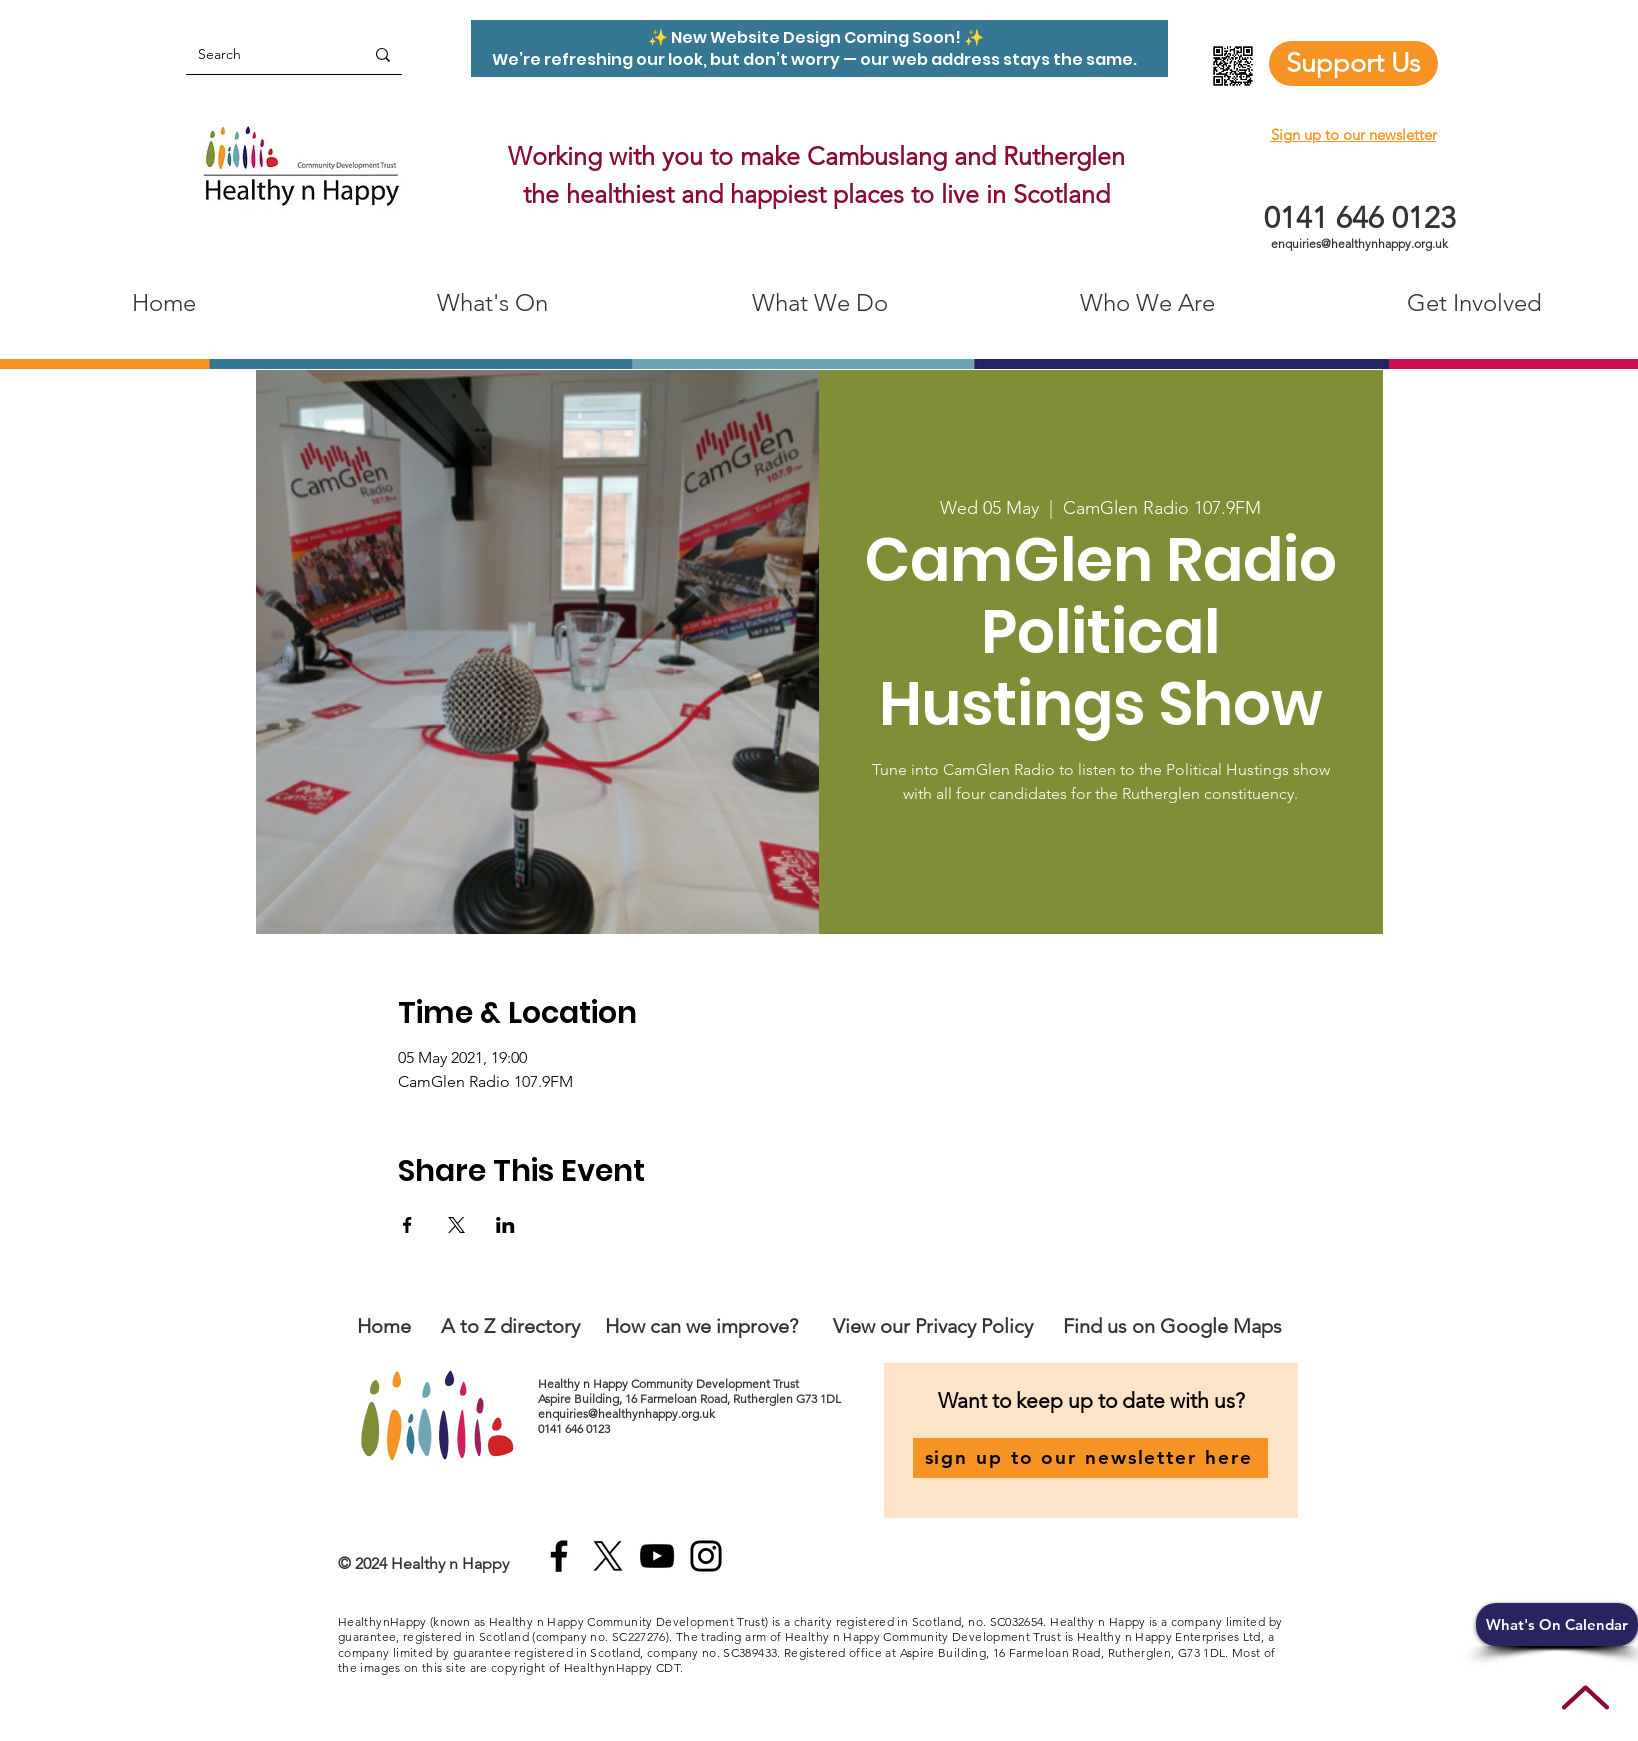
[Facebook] (559, 1556)
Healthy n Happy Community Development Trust (670, 1383)
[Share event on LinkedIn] (505, 1225)
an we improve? (729, 1326)
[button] (1557, 1624)
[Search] (260, 54)
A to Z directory (510, 1326)
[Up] (1585, 1697)
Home (384, 1326)
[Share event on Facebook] (407, 1225)
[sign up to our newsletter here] (1090, 1458)
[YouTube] (657, 1556)
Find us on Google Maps (1172, 1326)
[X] (608, 1556)
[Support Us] (1353, 63)
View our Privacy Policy (935, 1326)
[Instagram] (706, 1556)
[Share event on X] (456, 1225)
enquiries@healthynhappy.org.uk (1359, 243)
